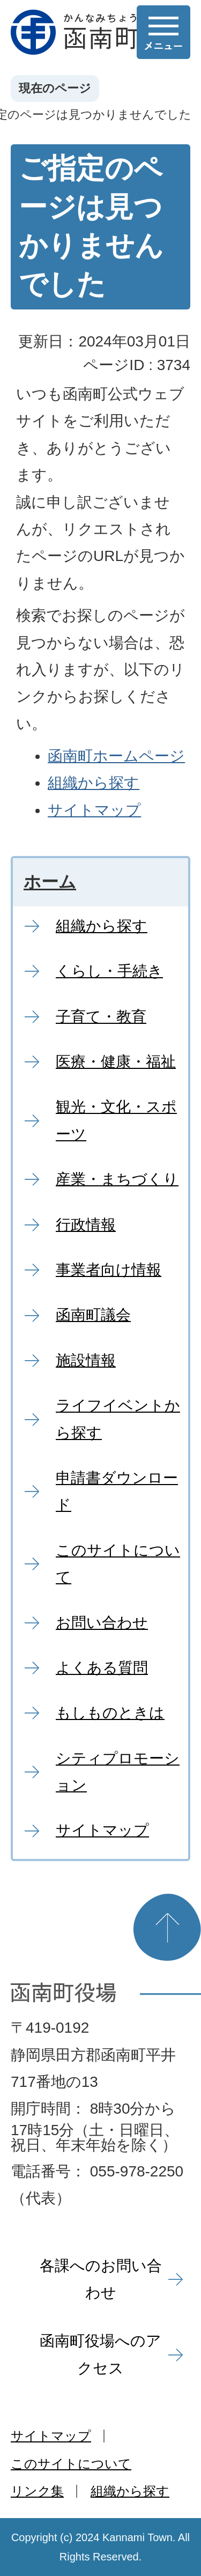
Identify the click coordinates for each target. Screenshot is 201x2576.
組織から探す (93, 782)
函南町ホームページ (116, 756)
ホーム (50, 881)
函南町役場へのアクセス (100, 2354)
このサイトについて (71, 2463)
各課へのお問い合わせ (101, 2279)
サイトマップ (94, 810)
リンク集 (37, 2491)
